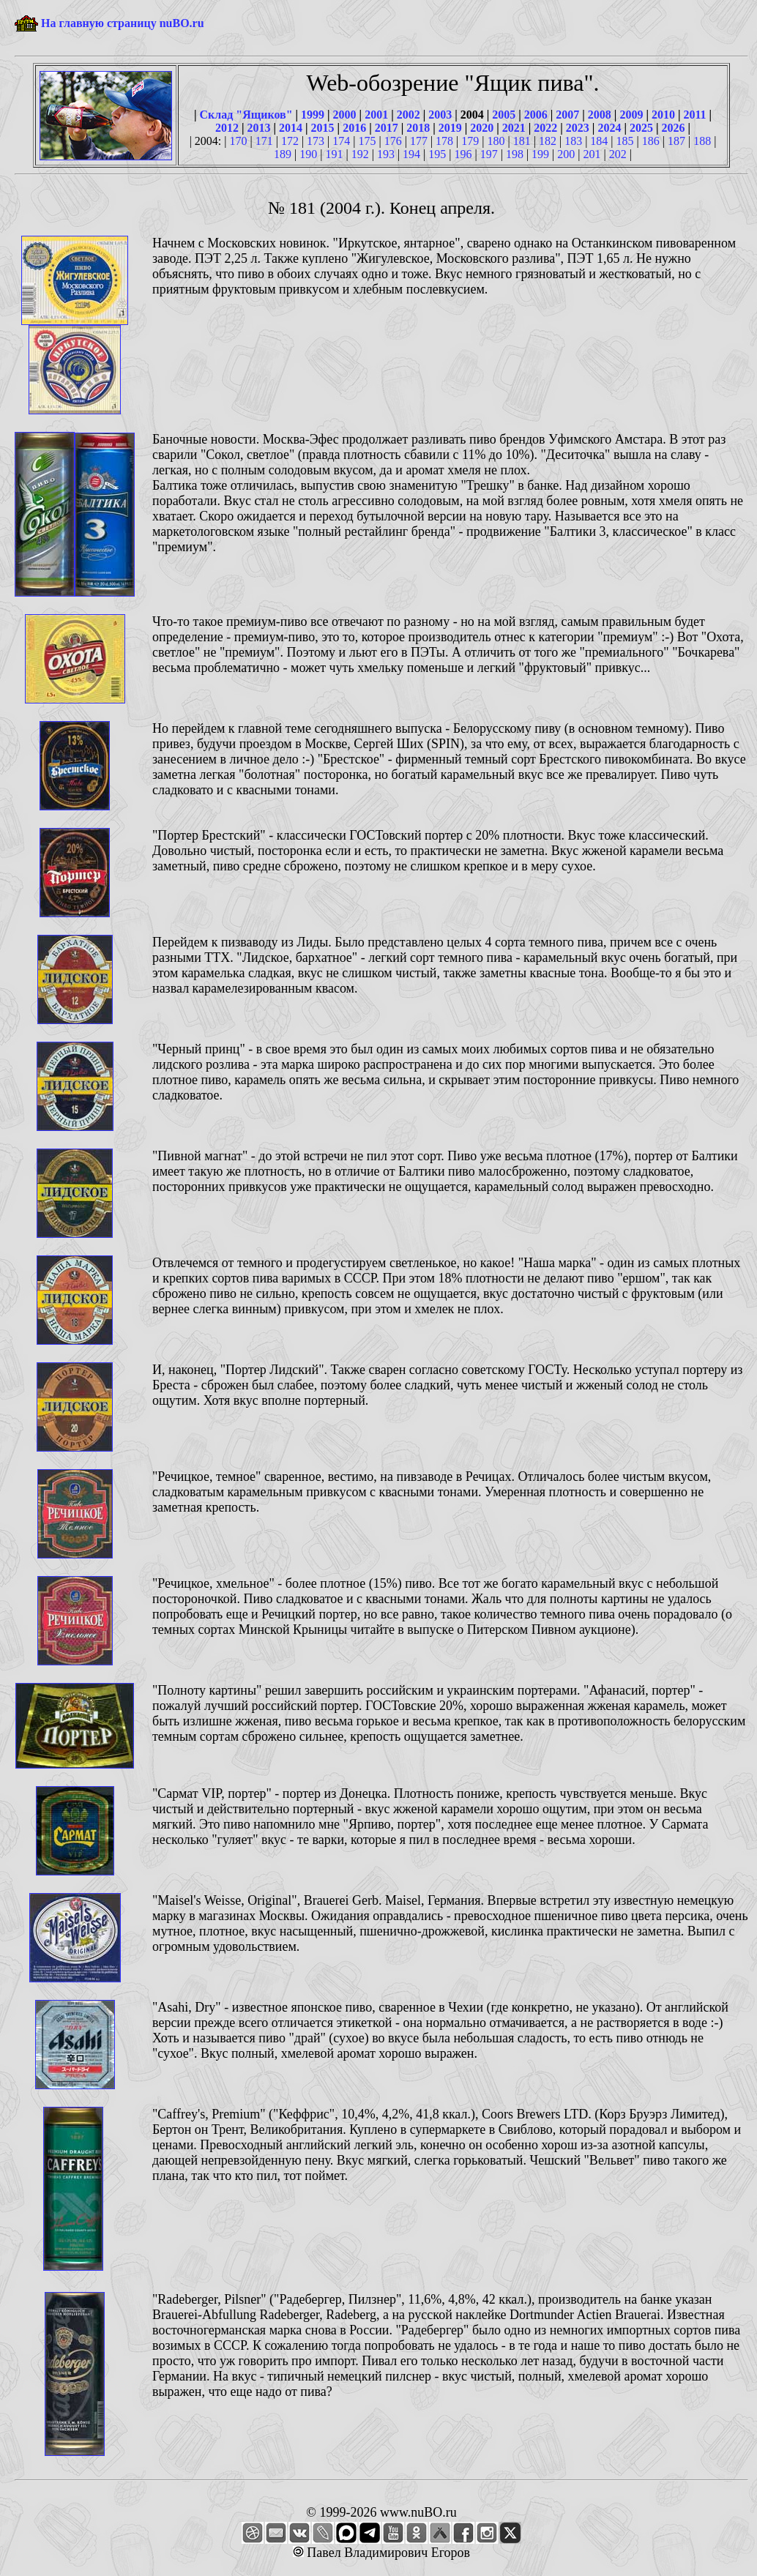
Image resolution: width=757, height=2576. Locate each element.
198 (514, 154)
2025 (641, 128)
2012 (227, 128)
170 (238, 141)
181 (522, 141)
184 (599, 141)
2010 (663, 114)
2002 (408, 114)
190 (308, 154)
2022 (545, 128)
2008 (599, 114)
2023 (577, 128)
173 (315, 141)
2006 (536, 114)
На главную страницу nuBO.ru (122, 23)
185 (625, 141)
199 (540, 154)
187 (676, 141)
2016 (354, 128)
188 (702, 141)
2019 (450, 128)
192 (360, 154)
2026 (673, 128)
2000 (345, 114)
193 (386, 154)
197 (489, 154)
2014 (290, 128)
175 (367, 141)
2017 (386, 128)
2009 (631, 114)
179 (470, 141)
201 (592, 154)
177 (419, 141)
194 (411, 154)
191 (334, 154)
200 (566, 154)
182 (547, 141)
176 (393, 141)
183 (573, 141)
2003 (440, 114)
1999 (312, 114)
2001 (376, 114)
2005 (503, 114)
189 (282, 154)
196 (462, 154)
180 (496, 141)
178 (444, 141)
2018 (418, 128)
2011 (694, 114)
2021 (514, 128)
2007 (567, 114)
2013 (259, 128)
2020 (481, 128)
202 (618, 154)
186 (651, 141)
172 (290, 141)
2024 (609, 128)
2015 (323, 128)
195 (437, 154)
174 (341, 141)
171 (264, 141)
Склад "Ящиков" (245, 114)
